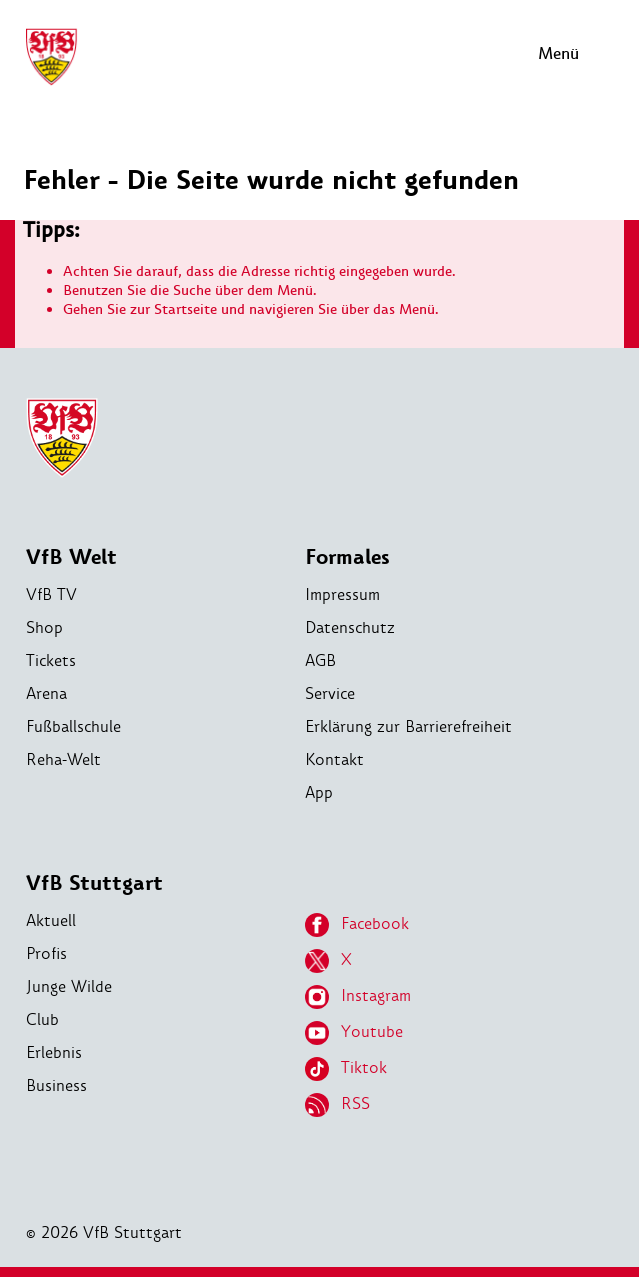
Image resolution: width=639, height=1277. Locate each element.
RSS (337, 1105)
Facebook (357, 925)
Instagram (358, 997)
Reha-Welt (63, 759)
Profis (46, 953)
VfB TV (51, 594)
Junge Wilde (69, 986)
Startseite (185, 309)
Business (56, 1085)
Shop (44, 627)
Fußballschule (73, 726)
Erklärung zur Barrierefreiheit (408, 726)
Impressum (342, 594)
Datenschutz (350, 627)
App (319, 792)
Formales (347, 557)
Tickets (51, 660)
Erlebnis (54, 1052)
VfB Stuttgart (94, 883)
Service (330, 693)
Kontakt (334, 759)
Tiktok (346, 1069)
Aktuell (51, 920)
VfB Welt (71, 557)
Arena (46, 693)
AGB (320, 660)
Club (42, 1019)
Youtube (354, 1033)
